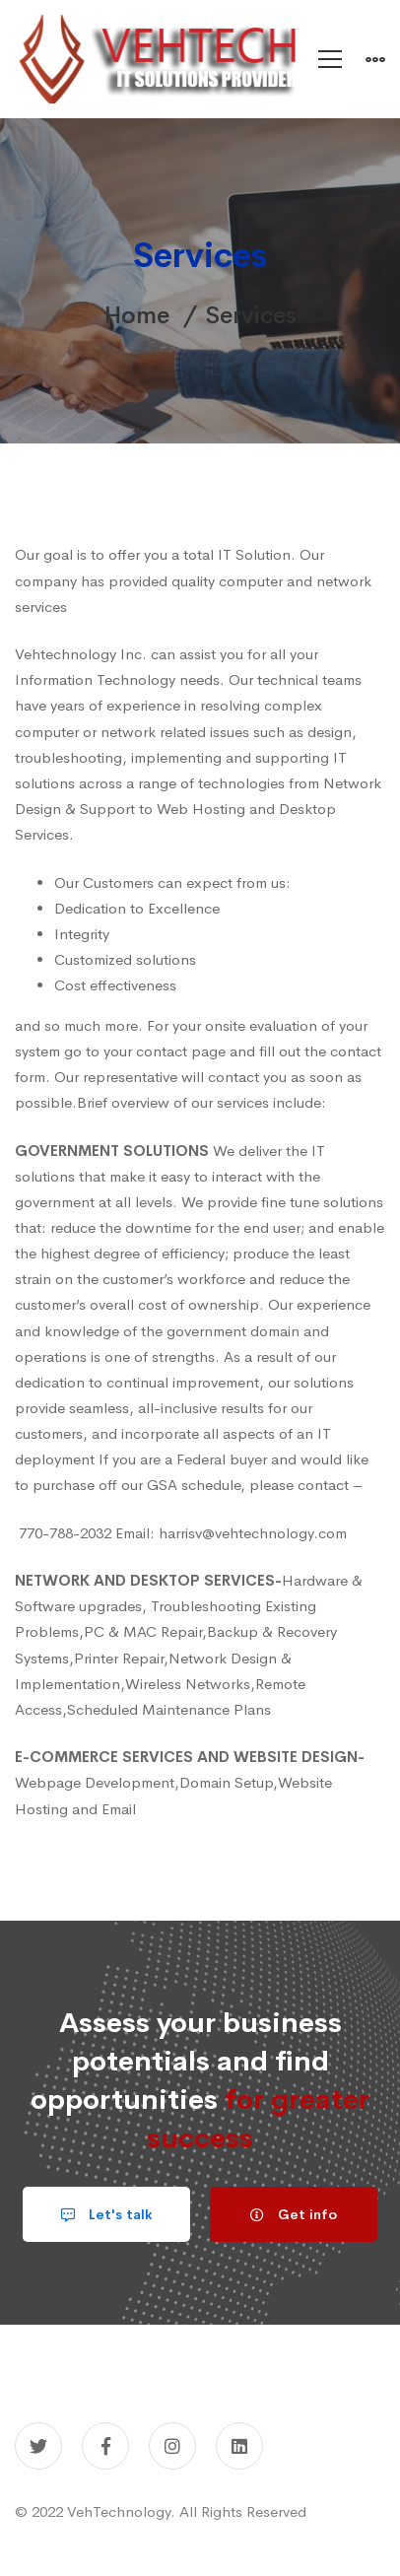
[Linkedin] (239, 2446)
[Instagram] (172, 2446)
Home (136, 315)
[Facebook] (105, 2446)
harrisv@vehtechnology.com (253, 1533)
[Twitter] (38, 2446)
